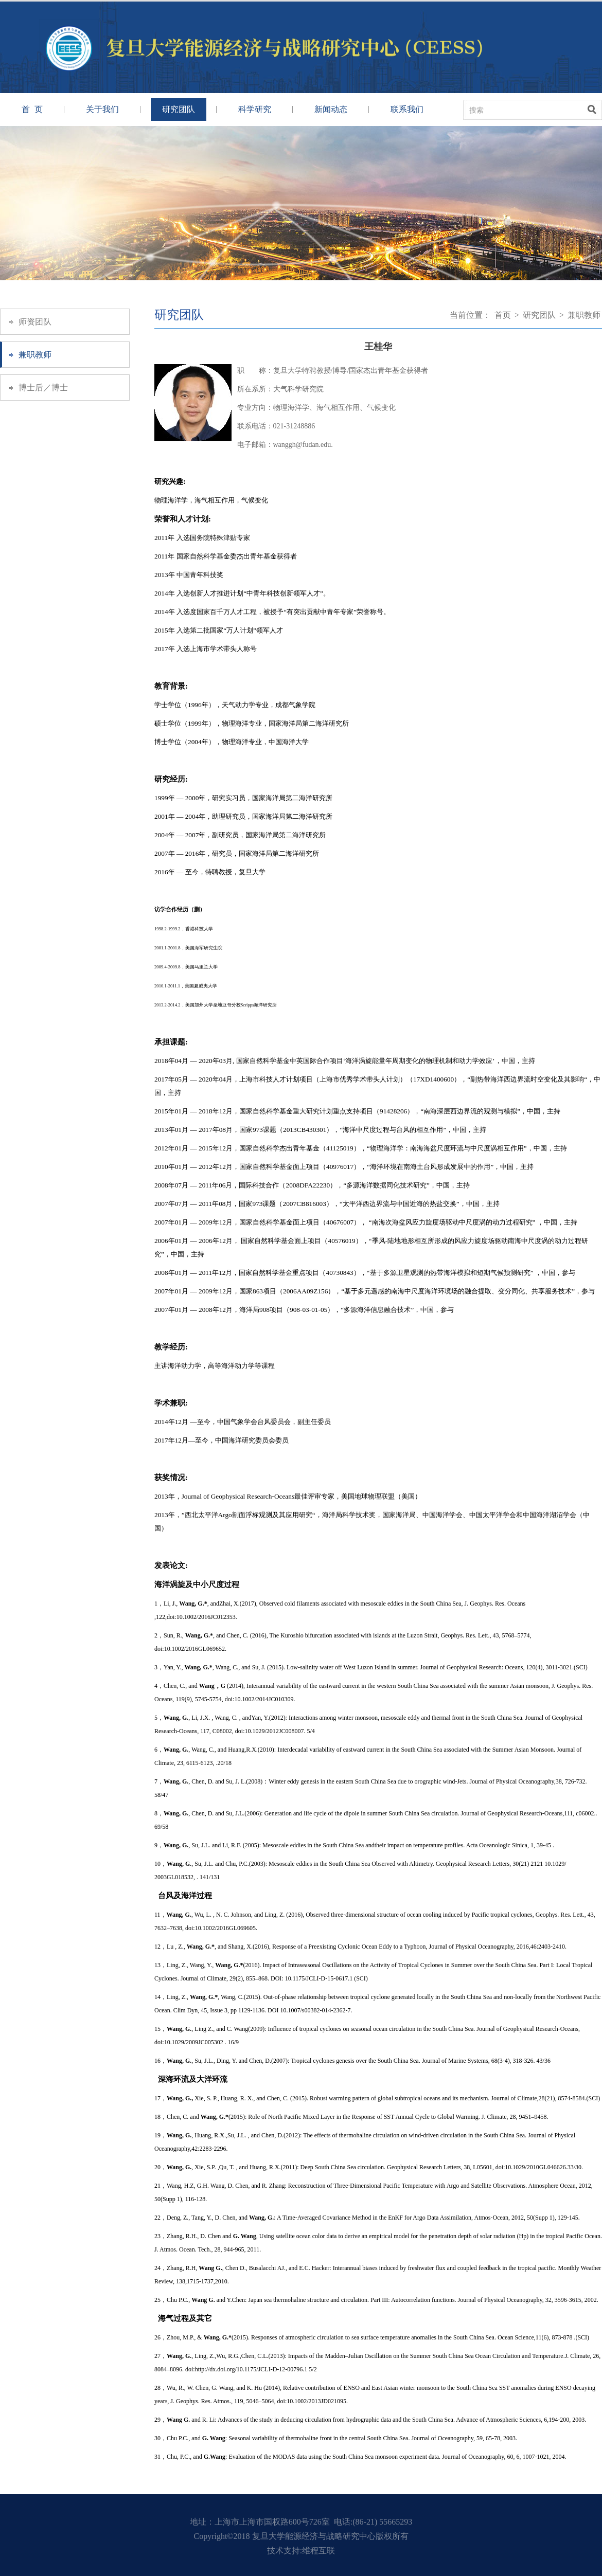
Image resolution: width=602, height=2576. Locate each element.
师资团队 (35, 321)
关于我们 (102, 109)
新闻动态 (330, 109)
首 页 (32, 109)
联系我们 (407, 109)
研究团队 (178, 109)
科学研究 (254, 109)
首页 (502, 315)
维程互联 (318, 2550)
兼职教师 (35, 354)
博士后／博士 (43, 387)
